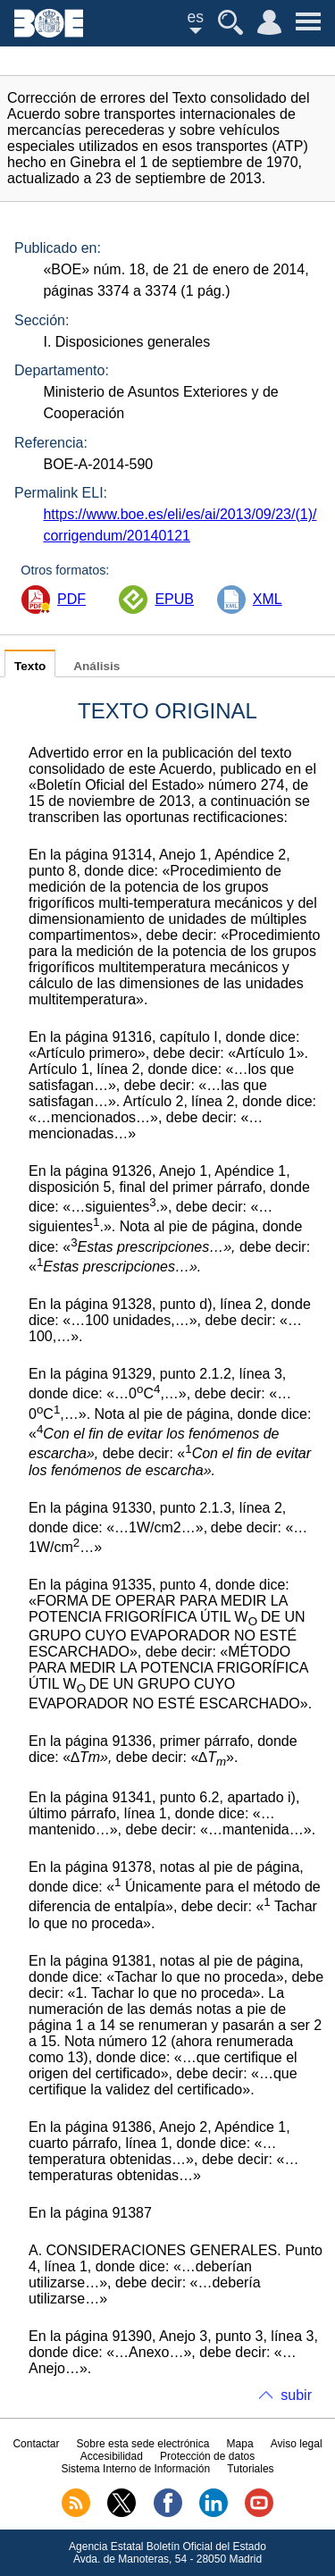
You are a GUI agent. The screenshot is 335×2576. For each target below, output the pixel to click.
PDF (71, 599)
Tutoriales (250, 2469)
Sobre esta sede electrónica (143, 2444)
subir (296, 2395)
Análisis (96, 666)
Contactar (36, 2444)
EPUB (174, 599)
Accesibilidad (111, 2456)
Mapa (240, 2444)
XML (267, 599)
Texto (30, 666)
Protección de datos (207, 2456)
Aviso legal (296, 2444)
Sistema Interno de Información (135, 2469)
